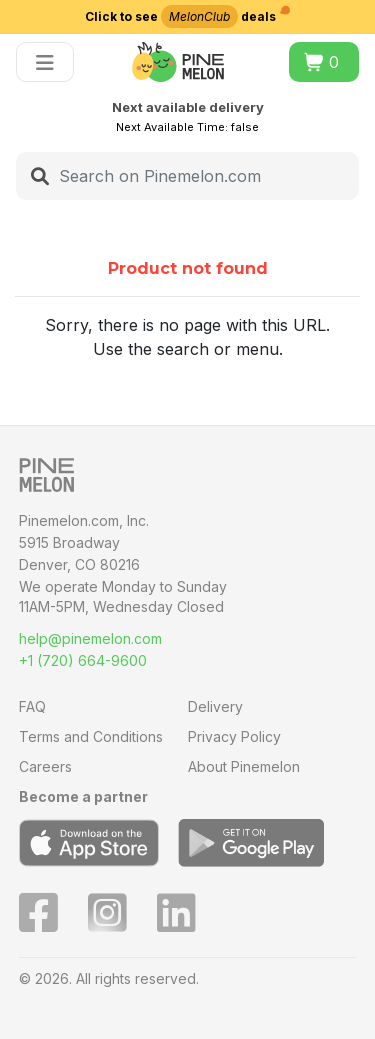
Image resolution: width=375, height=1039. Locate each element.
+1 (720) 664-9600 (83, 660)
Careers (45, 766)
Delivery (215, 706)
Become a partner (83, 796)
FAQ (32, 706)
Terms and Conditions (91, 736)
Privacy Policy (234, 736)
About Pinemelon (244, 766)
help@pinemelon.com (90, 638)
